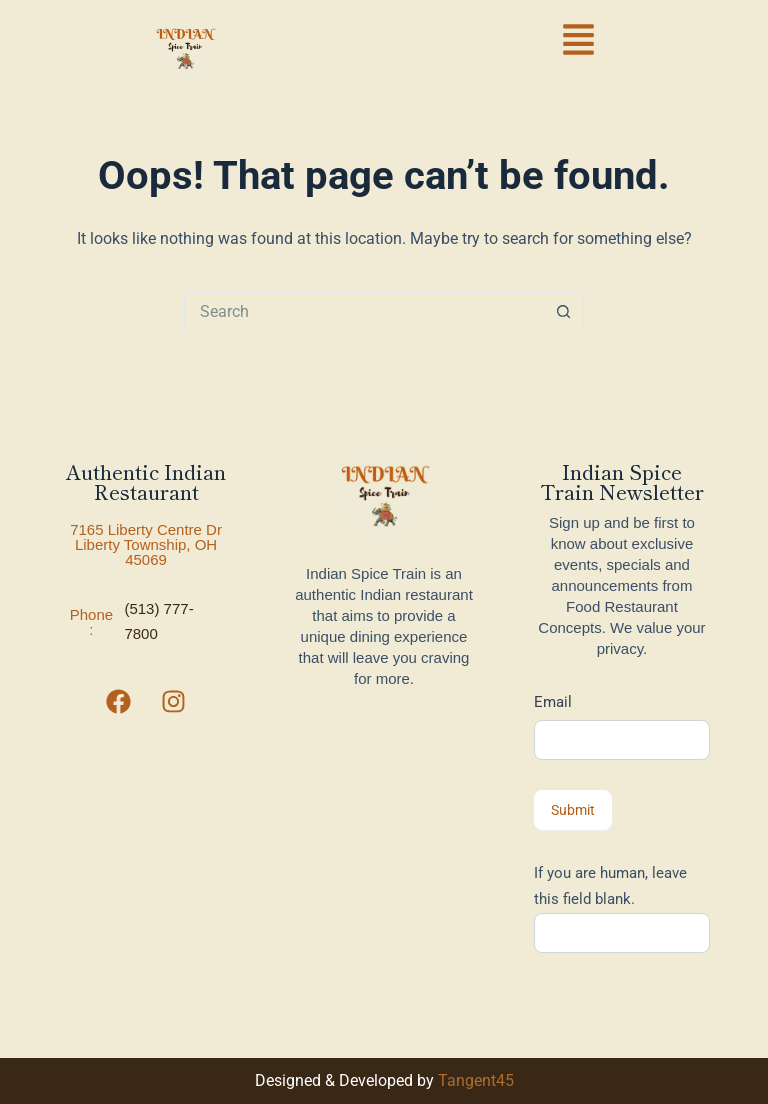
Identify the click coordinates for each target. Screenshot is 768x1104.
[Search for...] (364, 312)
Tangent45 (476, 1080)
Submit (573, 810)
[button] (579, 43)
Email (553, 702)
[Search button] (564, 312)
